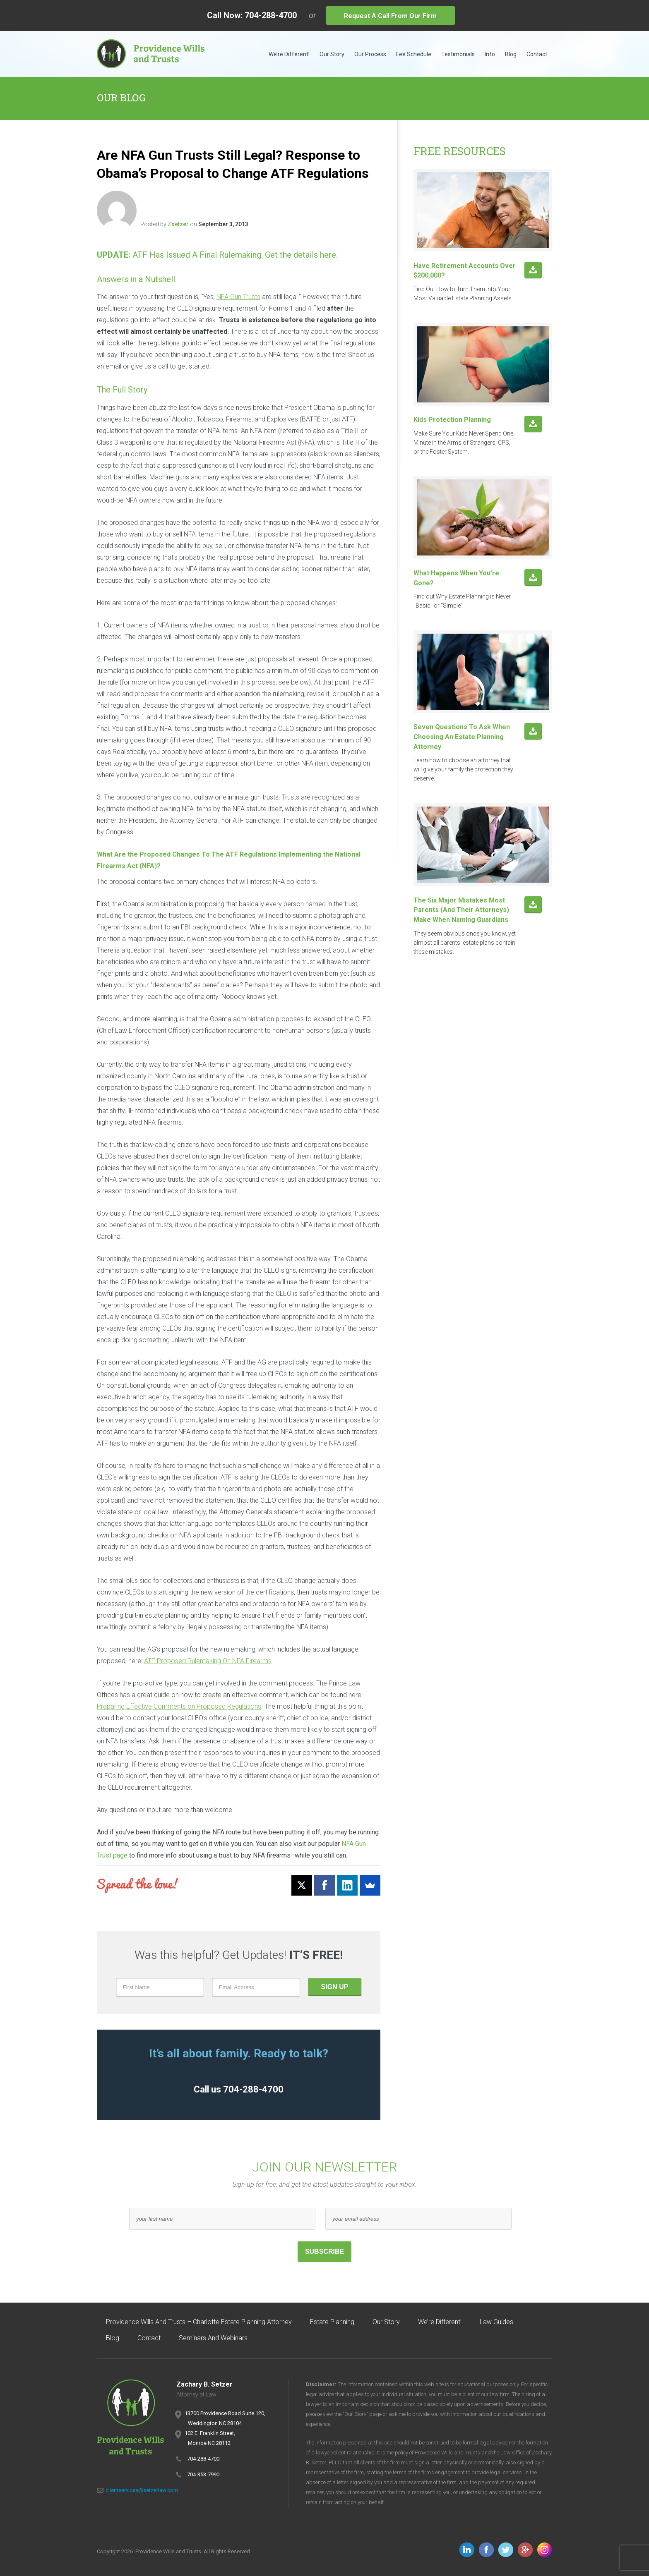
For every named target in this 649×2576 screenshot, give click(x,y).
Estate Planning (332, 2322)
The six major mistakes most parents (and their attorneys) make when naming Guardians (461, 910)
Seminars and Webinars (213, 2338)
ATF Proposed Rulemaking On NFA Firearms (208, 1661)
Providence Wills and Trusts (150, 53)
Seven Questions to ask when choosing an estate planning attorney (461, 736)
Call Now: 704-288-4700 (252, 15)
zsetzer (178, 224)
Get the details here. (301, 255)
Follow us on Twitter (505, 2549)
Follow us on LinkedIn (466, 2549)
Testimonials (458, 54)
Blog (511, 54)
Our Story (332, 54)
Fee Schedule (413, 54)
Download (533, 270)
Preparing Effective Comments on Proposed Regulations (179, 1706)
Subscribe (324, 2251)
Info (490, 54)
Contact (536, 54)
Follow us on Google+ (525, 2549)
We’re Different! (289, 54)
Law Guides (496, 2322)
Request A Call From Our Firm (390, 16)
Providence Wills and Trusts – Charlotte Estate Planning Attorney (199, 2322)
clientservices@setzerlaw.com (142, 2490)
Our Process (370, 54)
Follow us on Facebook (486, 2549)
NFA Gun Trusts (238, 297)
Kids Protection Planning (452, 420)
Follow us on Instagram (544, 2549)
